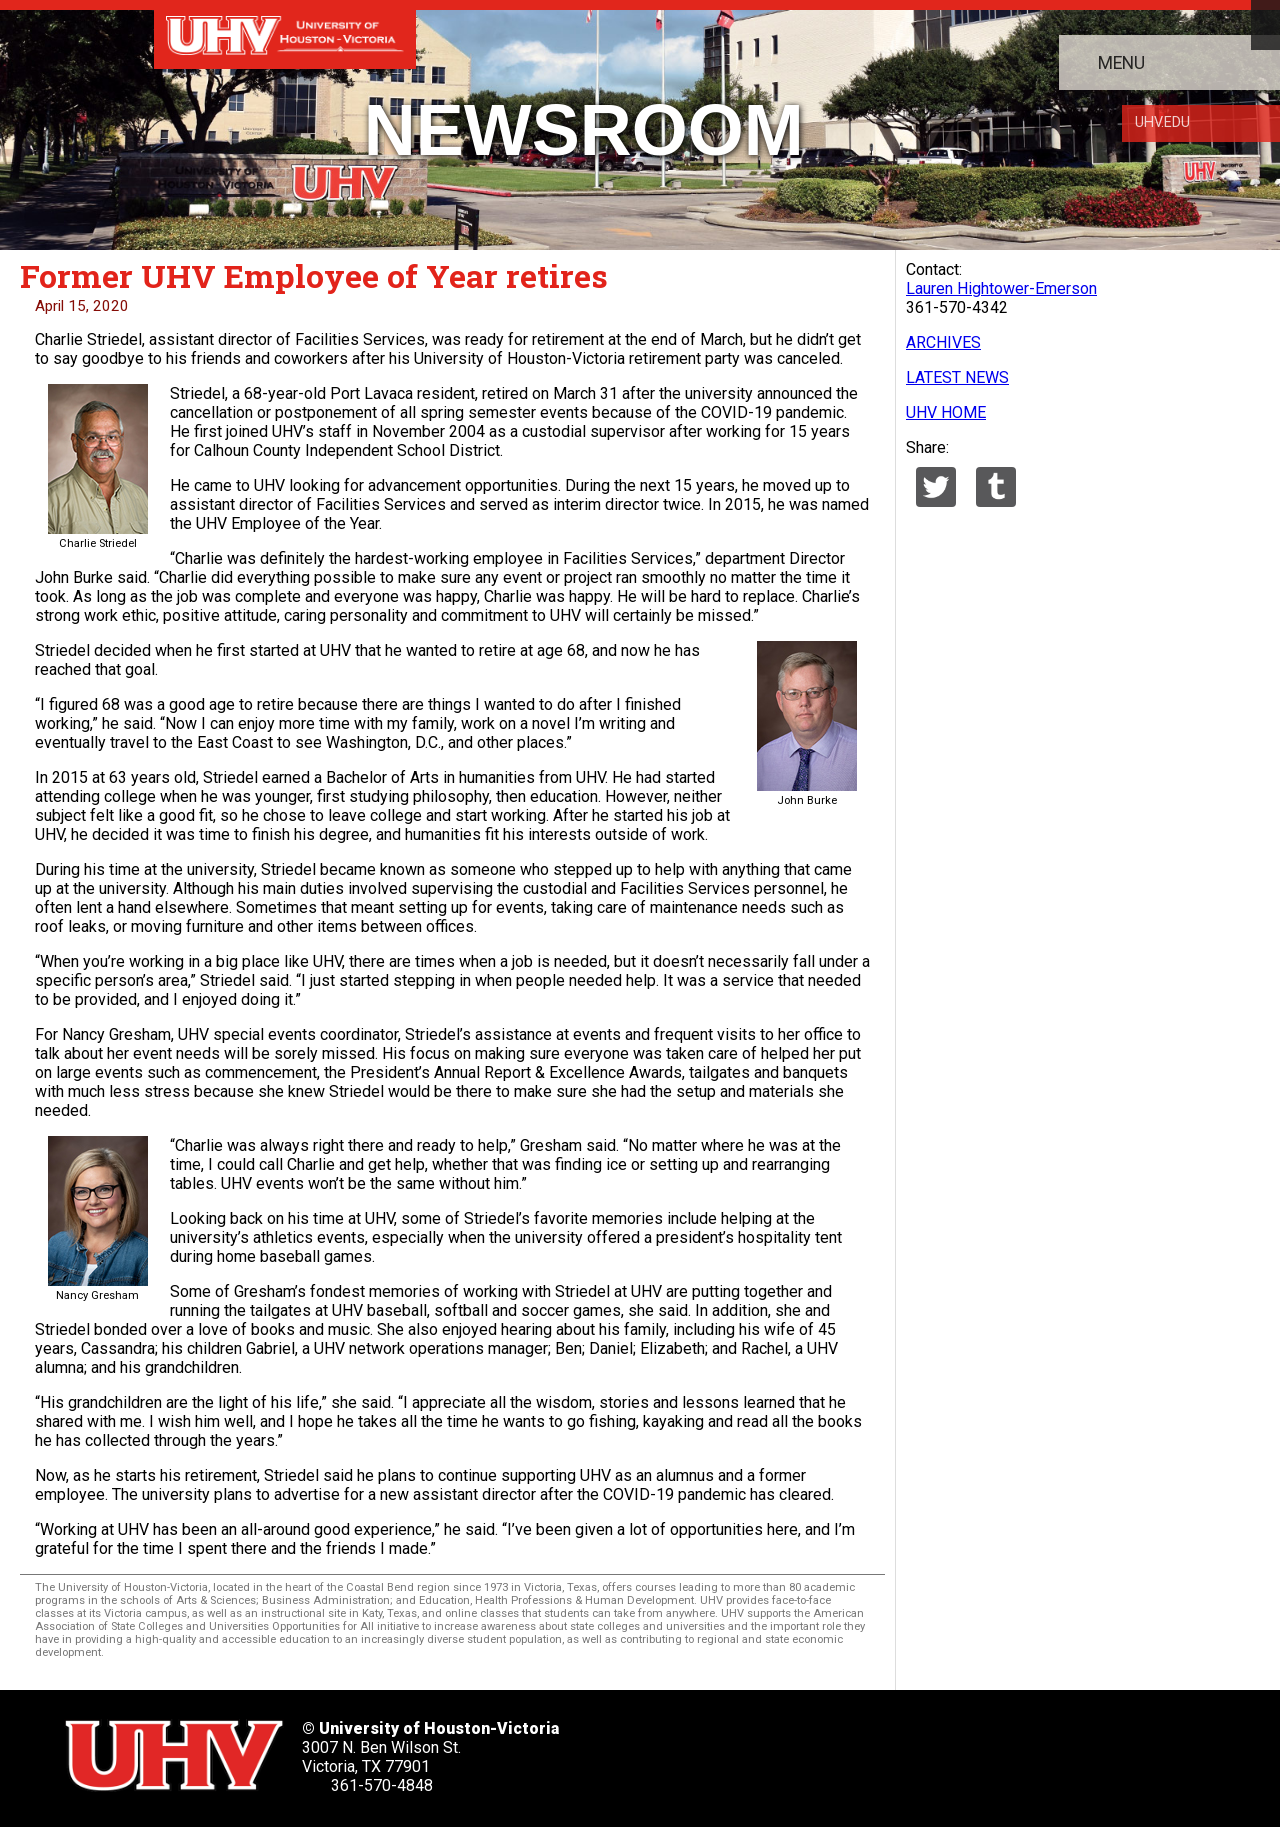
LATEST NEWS (957, 377)
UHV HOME (946, 412)
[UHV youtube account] (880, 1749)
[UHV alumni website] (1002, 1749)
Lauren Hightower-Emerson (1001, 288)
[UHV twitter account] (697, 1749)
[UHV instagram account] (941, 1749)
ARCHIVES (943, 342)
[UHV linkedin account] (819, 1749)
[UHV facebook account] (758, 1749)
